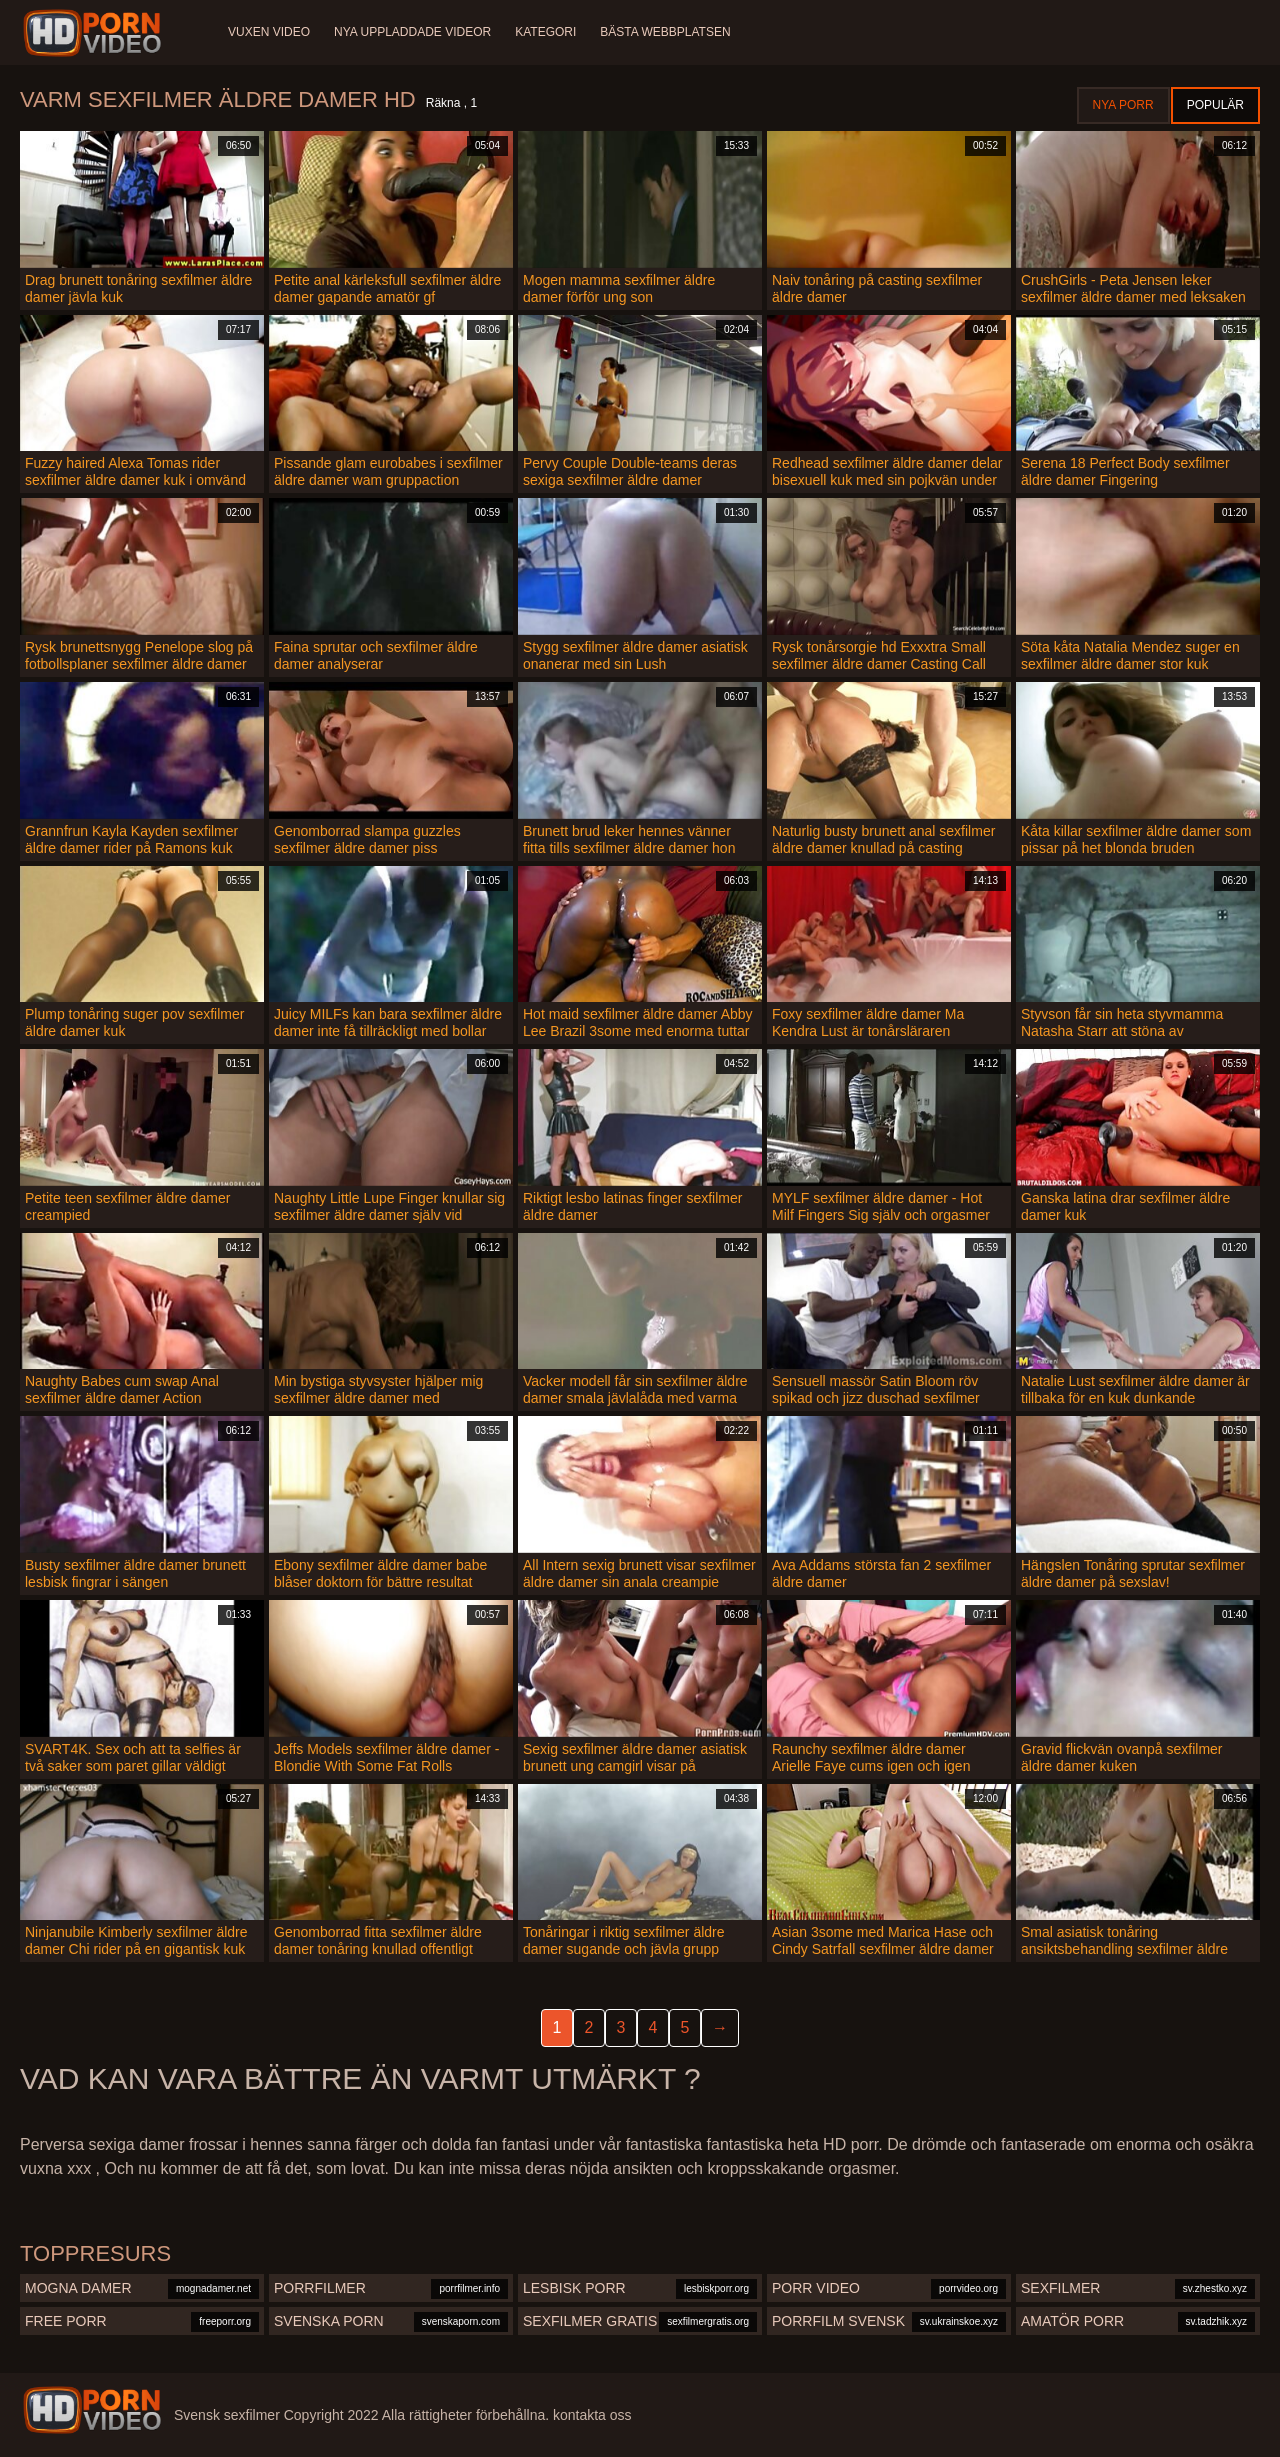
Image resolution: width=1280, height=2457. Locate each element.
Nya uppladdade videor (412, 32)
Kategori (545, 32)
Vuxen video (269, 32)
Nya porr (1123, 105)
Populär (1215, 105)
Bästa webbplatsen (665, 32)
